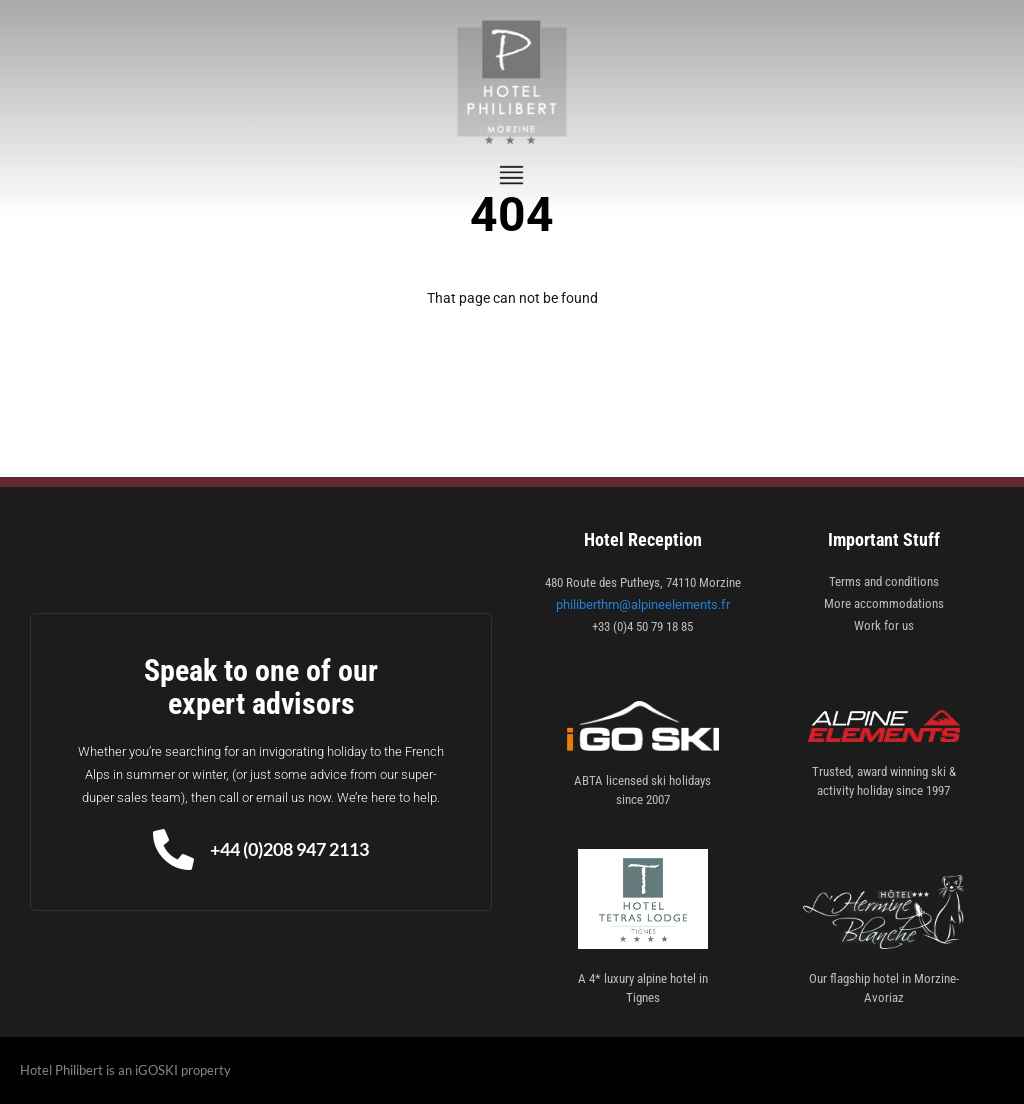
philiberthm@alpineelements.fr (643, 604)
